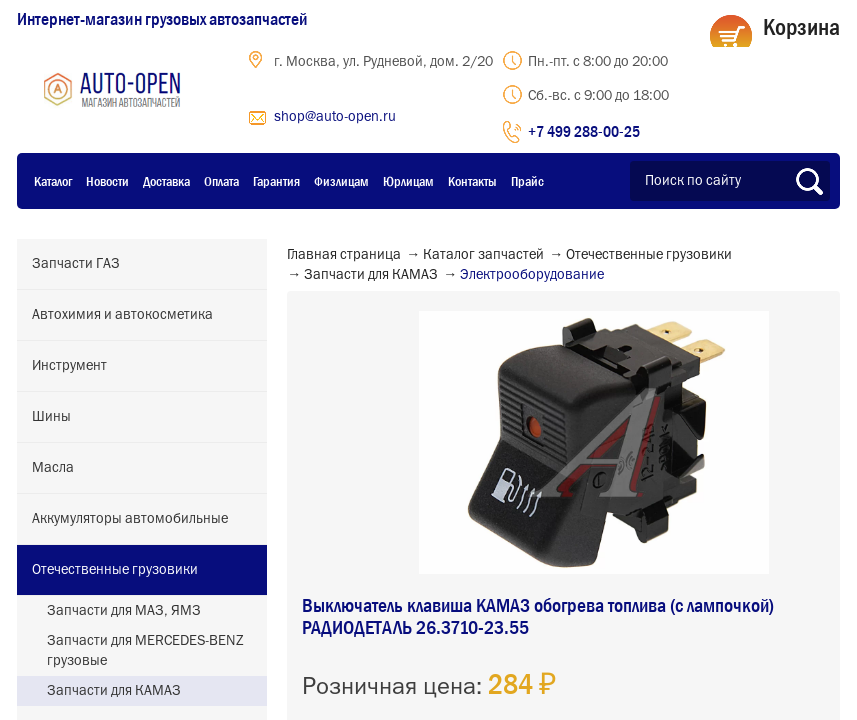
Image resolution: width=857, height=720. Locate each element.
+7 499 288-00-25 (584, 131)
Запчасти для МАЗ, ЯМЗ (124, 611)
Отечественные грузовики (115, 570)
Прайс (527, 181)
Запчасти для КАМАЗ (114, 691)
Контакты (472, 181)
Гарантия (276, 181)
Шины (51, 417)
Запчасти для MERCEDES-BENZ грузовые (145, 651)
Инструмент (69, 366)
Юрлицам (408, 181)
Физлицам (341, 181)
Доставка (166, 181)
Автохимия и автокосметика (122, 315)
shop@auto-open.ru (335, 117)
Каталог (53, 181)
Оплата (221, 181)
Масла (53, 468)
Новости (107, 181)
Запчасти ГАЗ (76, 264)
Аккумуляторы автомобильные (130, 519)
